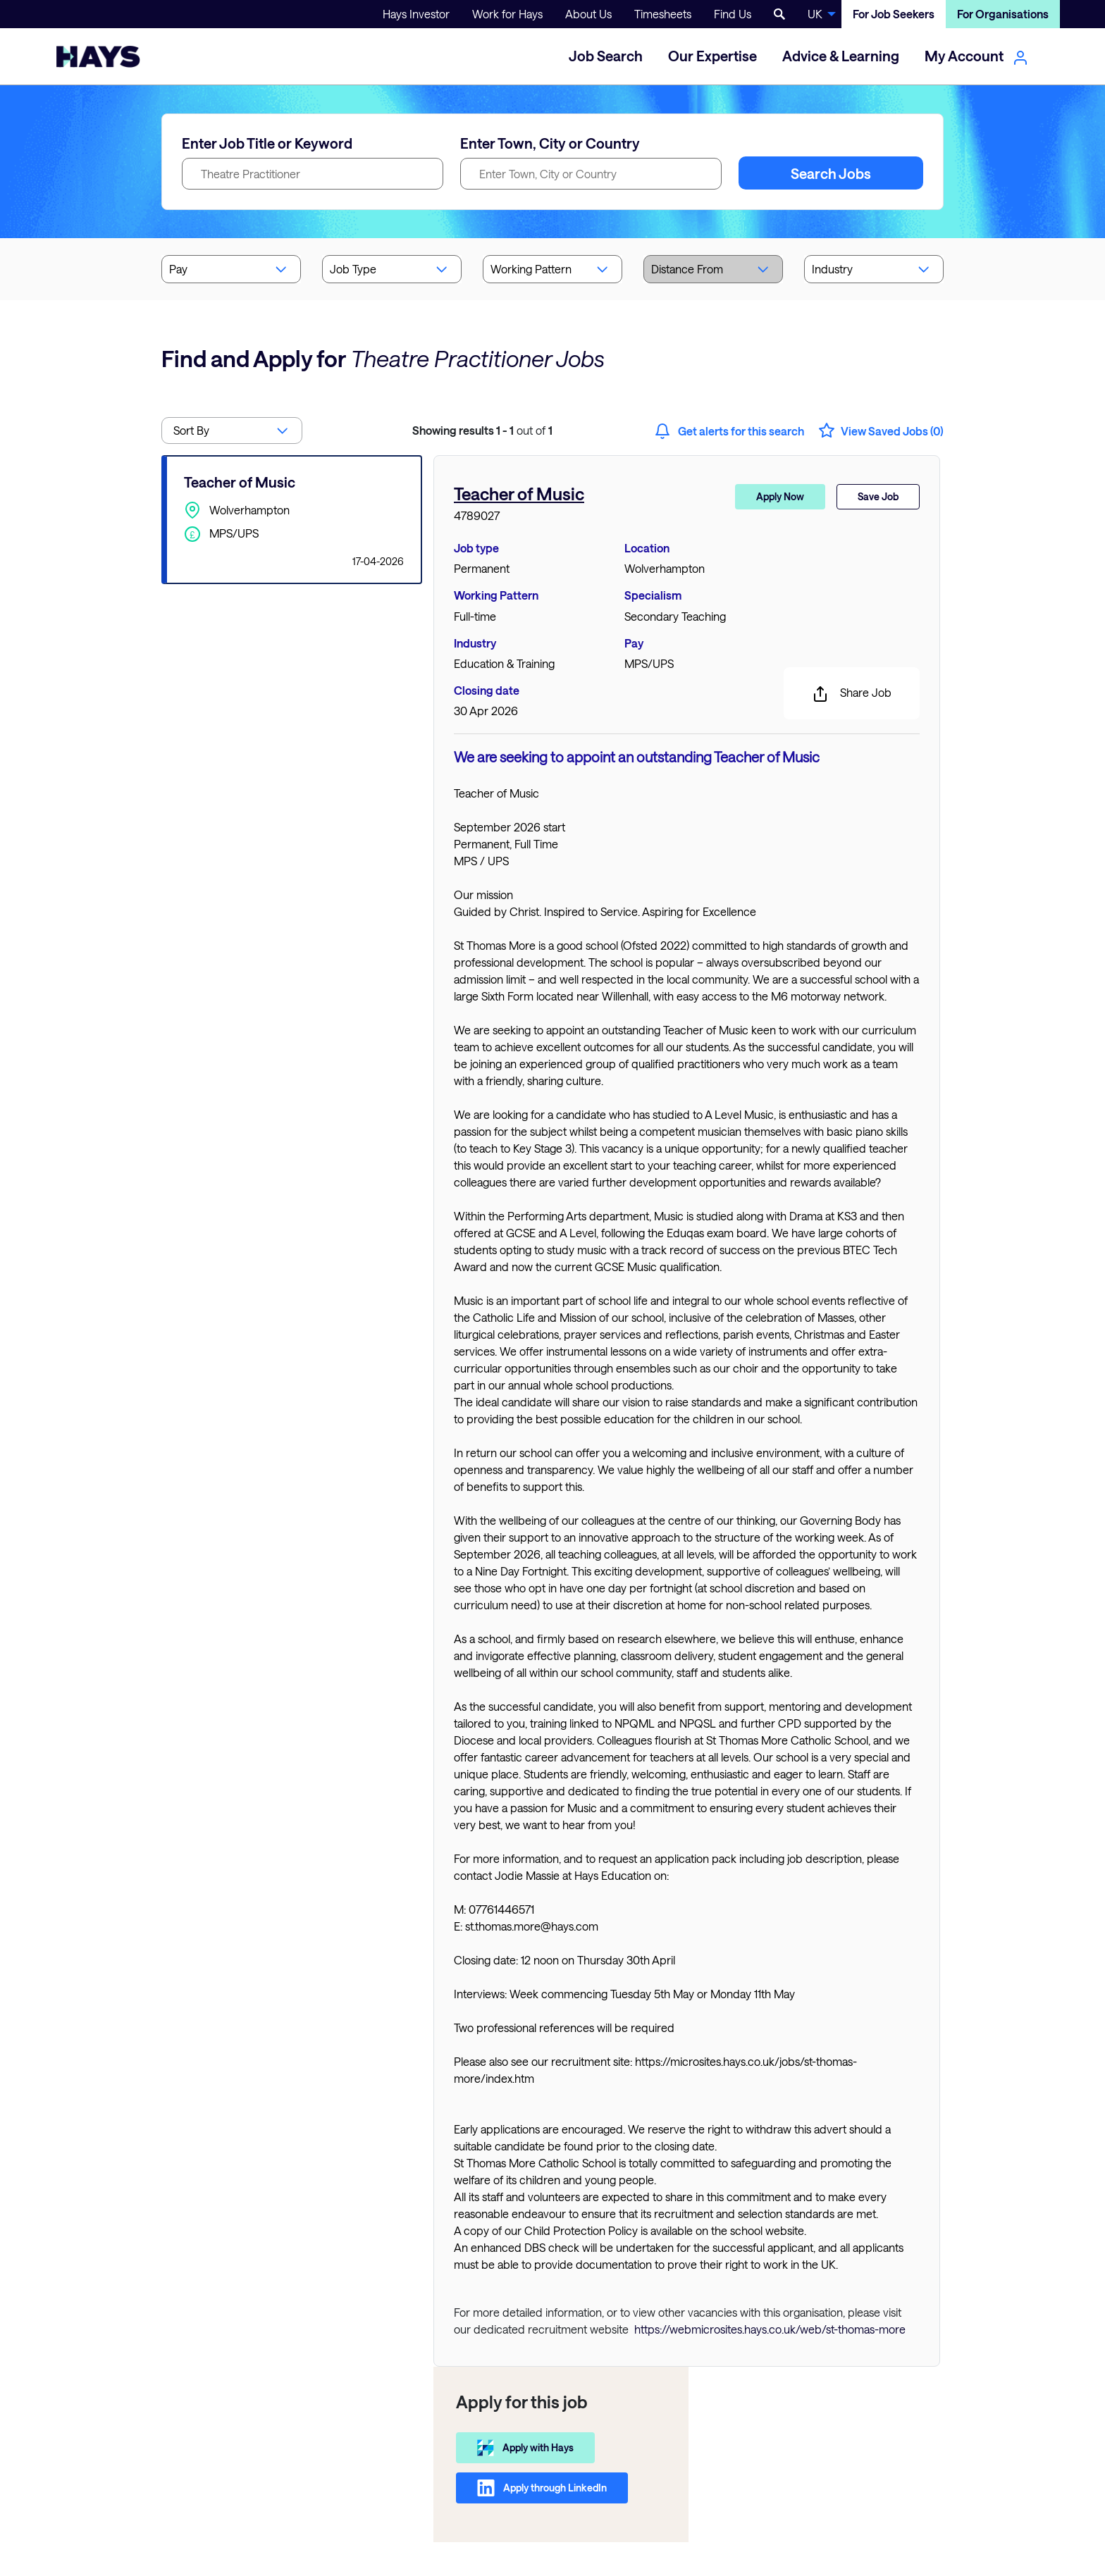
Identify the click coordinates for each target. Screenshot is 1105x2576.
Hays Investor (416, 13)
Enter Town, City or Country (550, 143)
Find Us (732, 13)
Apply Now (780, 496)
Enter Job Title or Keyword (267, 143)
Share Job (851, 694)
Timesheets (662, 13)
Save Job (878, 496)
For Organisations (1003, 13)
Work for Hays (507, 13)
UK (815, 13)
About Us (588, 13)
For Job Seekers (893, 13)
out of (482, 430)
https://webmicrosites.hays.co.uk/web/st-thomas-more (770, 2329)
